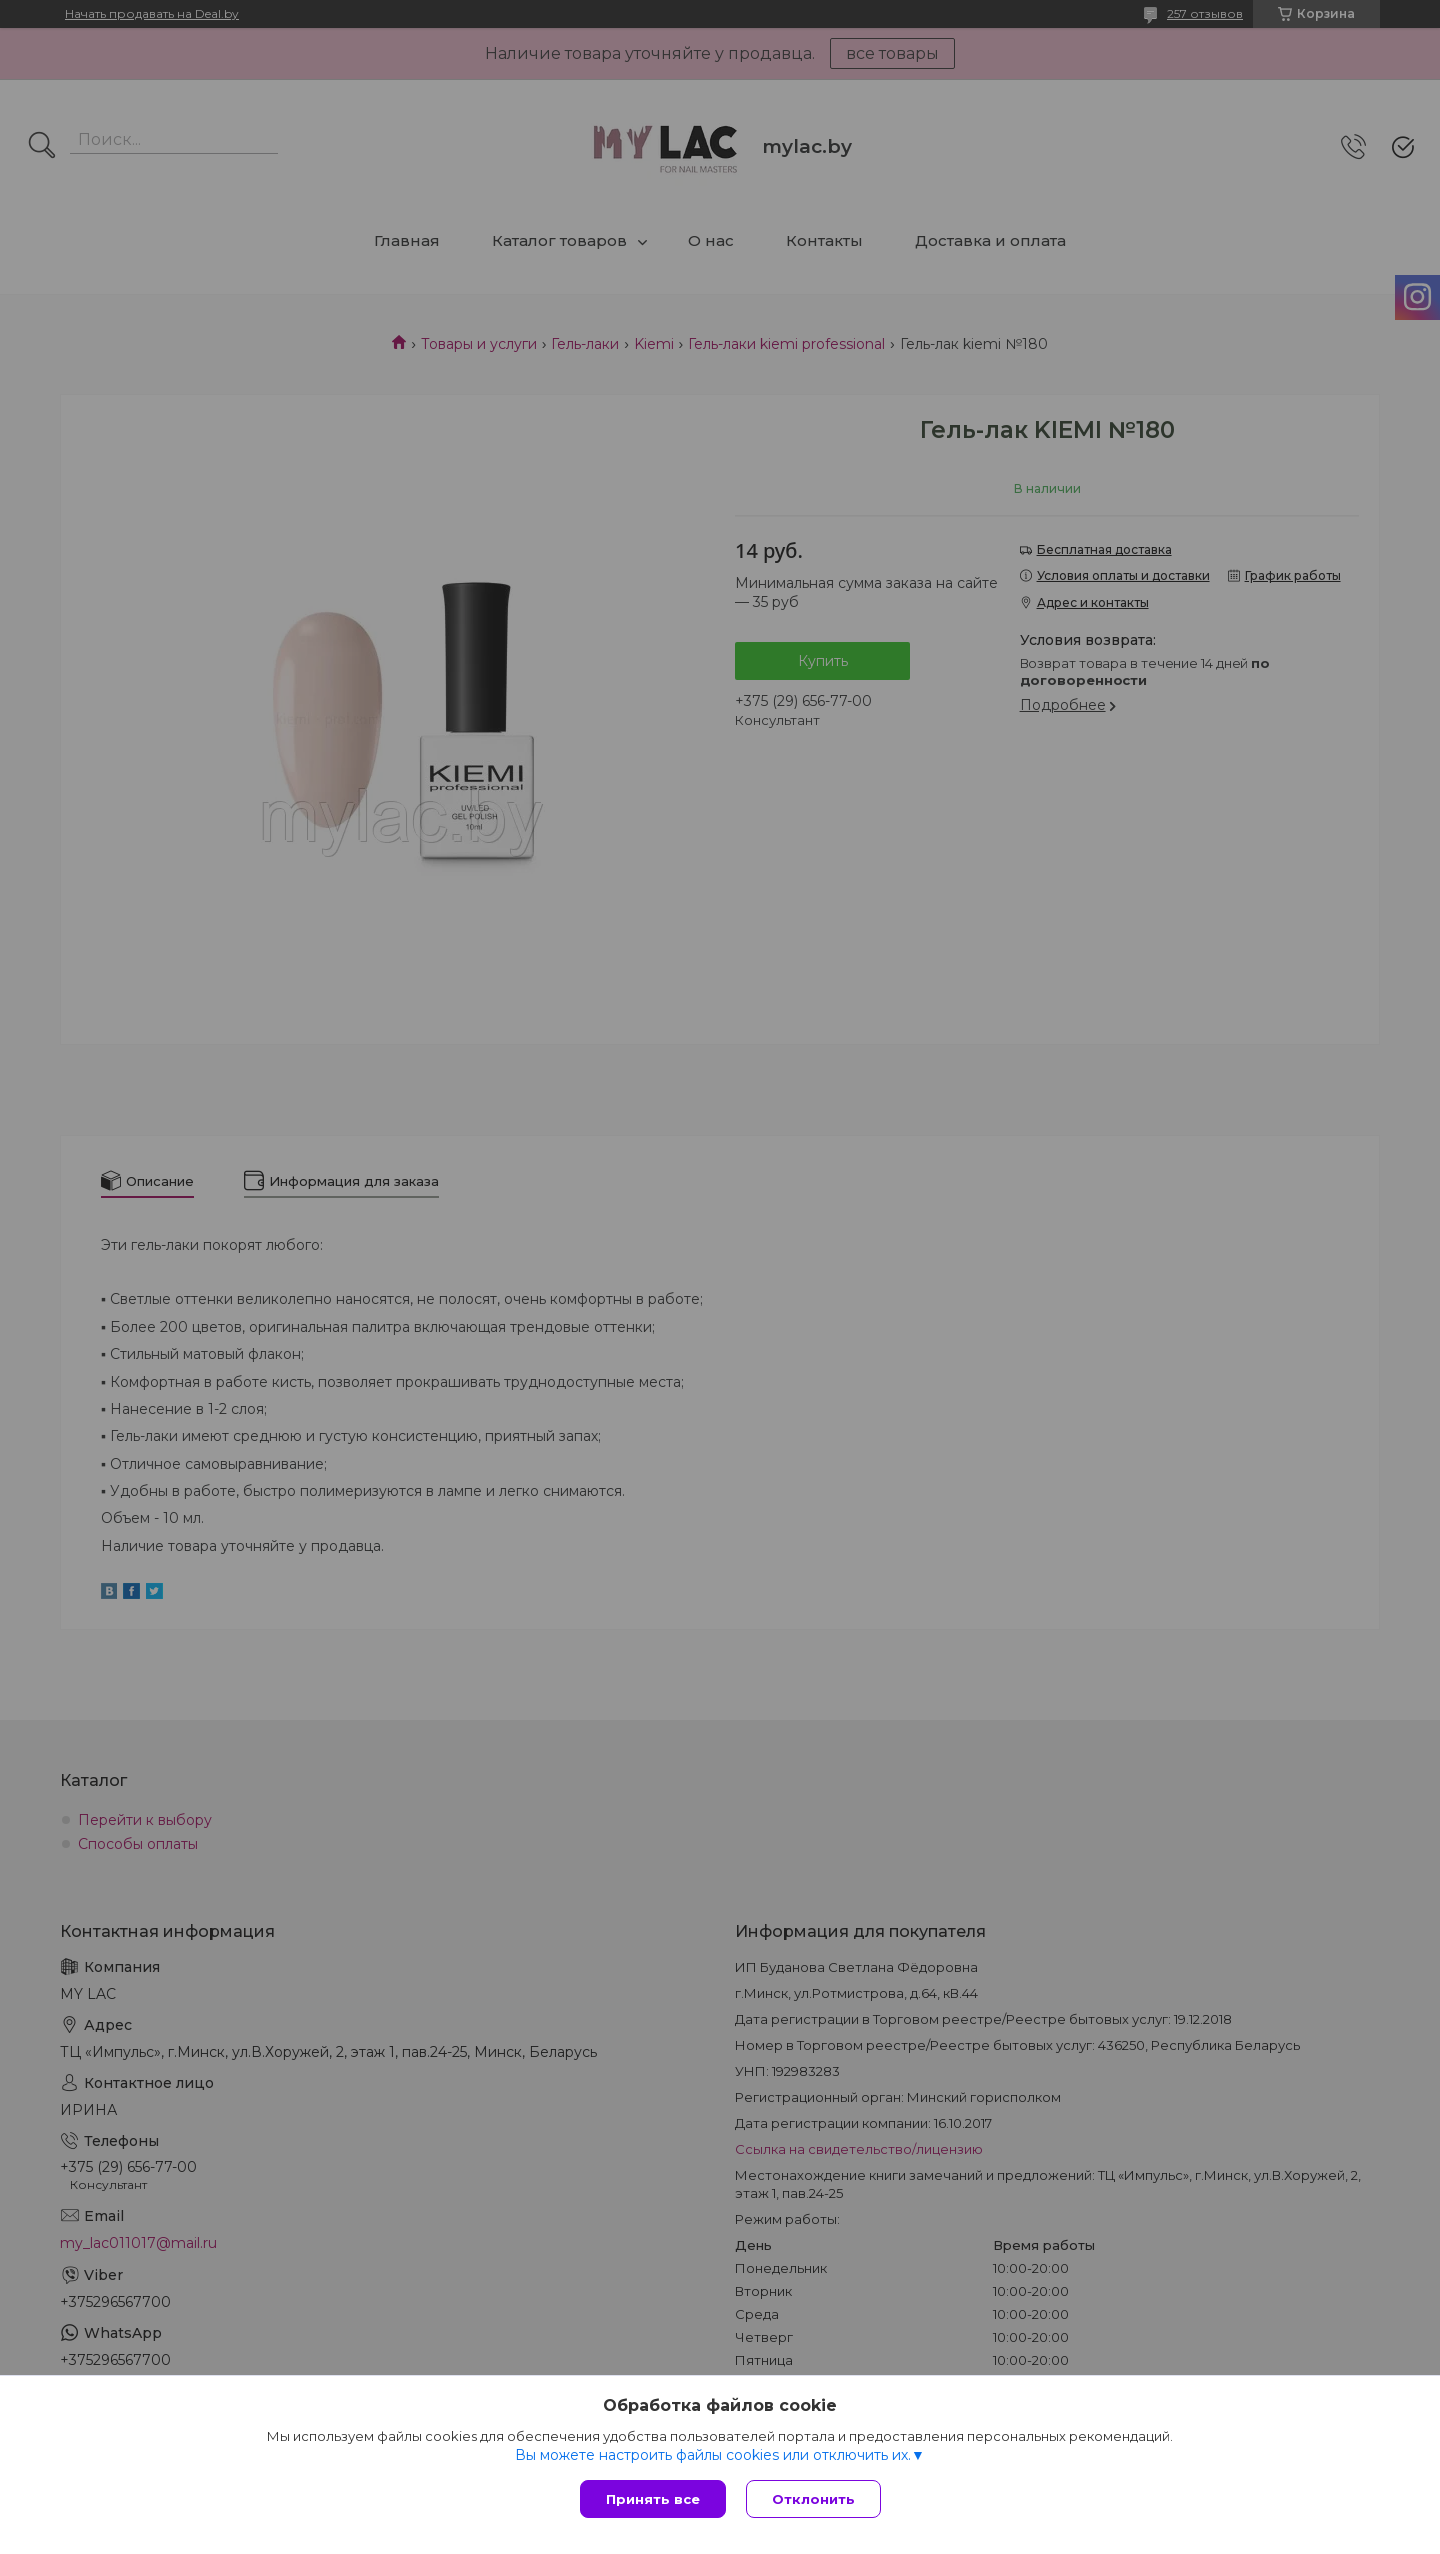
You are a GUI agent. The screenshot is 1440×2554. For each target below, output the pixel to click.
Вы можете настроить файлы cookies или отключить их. (713, 2455)
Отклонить (813, 2499)
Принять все (653, 2499)
